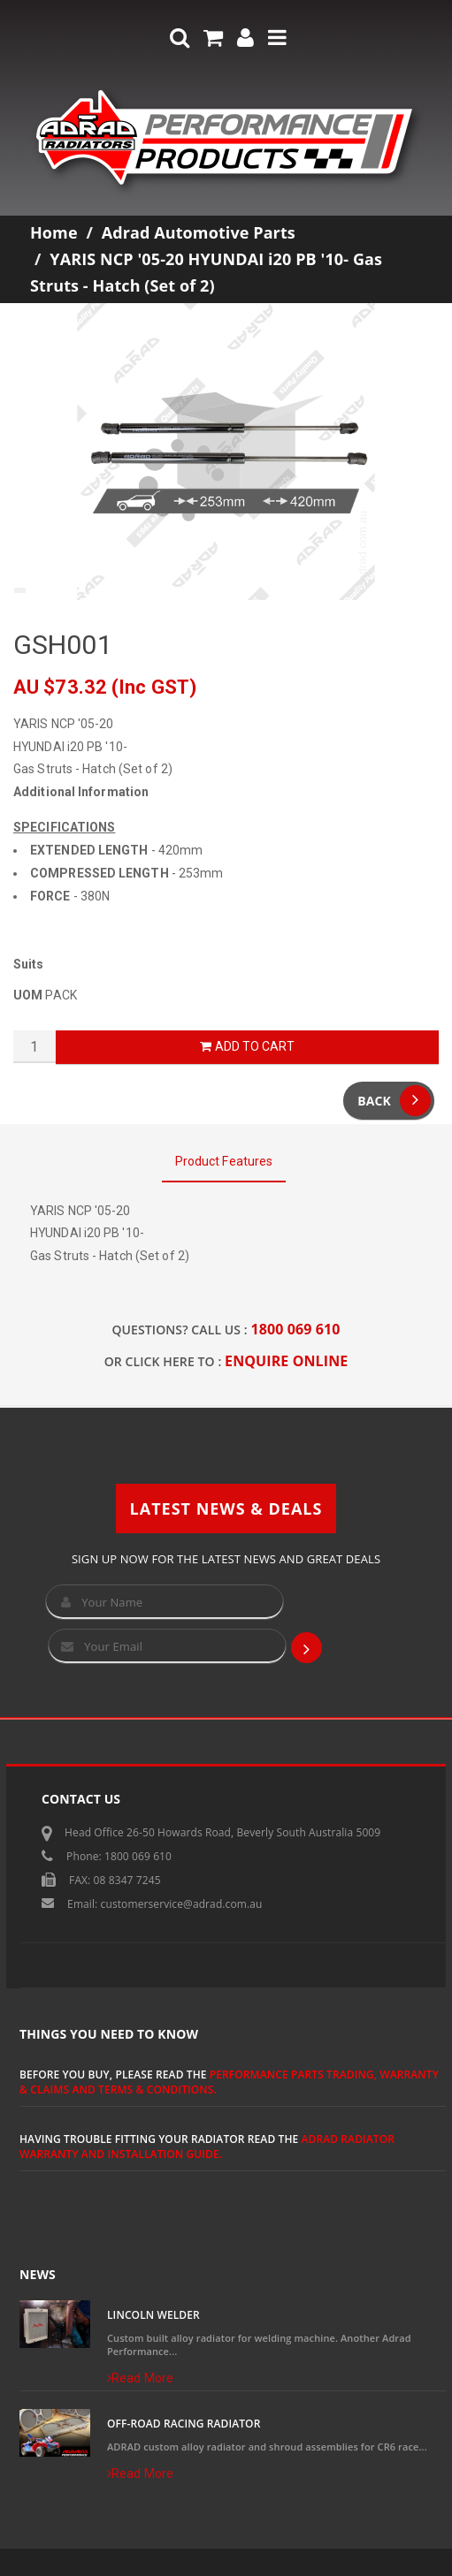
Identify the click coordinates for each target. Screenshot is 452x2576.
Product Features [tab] (224, 1161)
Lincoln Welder (153, 2314)
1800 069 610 (296, 1329)
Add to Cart (247, 1046)
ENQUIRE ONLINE (286, 1361)
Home (54, 232)
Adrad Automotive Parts (198, 232)
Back (394, 1100)
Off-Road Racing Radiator (183, 2423)
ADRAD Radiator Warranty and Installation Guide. (207, 2146)
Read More (140, 2378)
